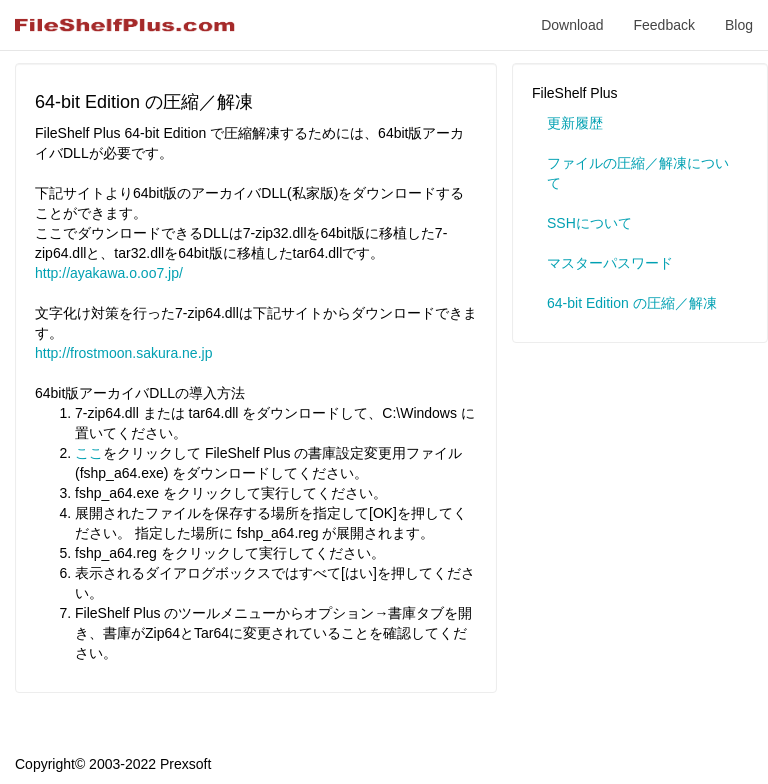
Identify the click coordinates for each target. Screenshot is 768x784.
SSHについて (589, 223)
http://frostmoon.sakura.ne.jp (123, 353)
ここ (89, 453)
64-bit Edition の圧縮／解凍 (632, 303)
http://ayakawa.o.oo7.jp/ (109, 273)
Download (572, 25)
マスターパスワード (610, 263)
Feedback (663, 25)
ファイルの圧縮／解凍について (638, 173)
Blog (739, 25)
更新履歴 (575, 123)
